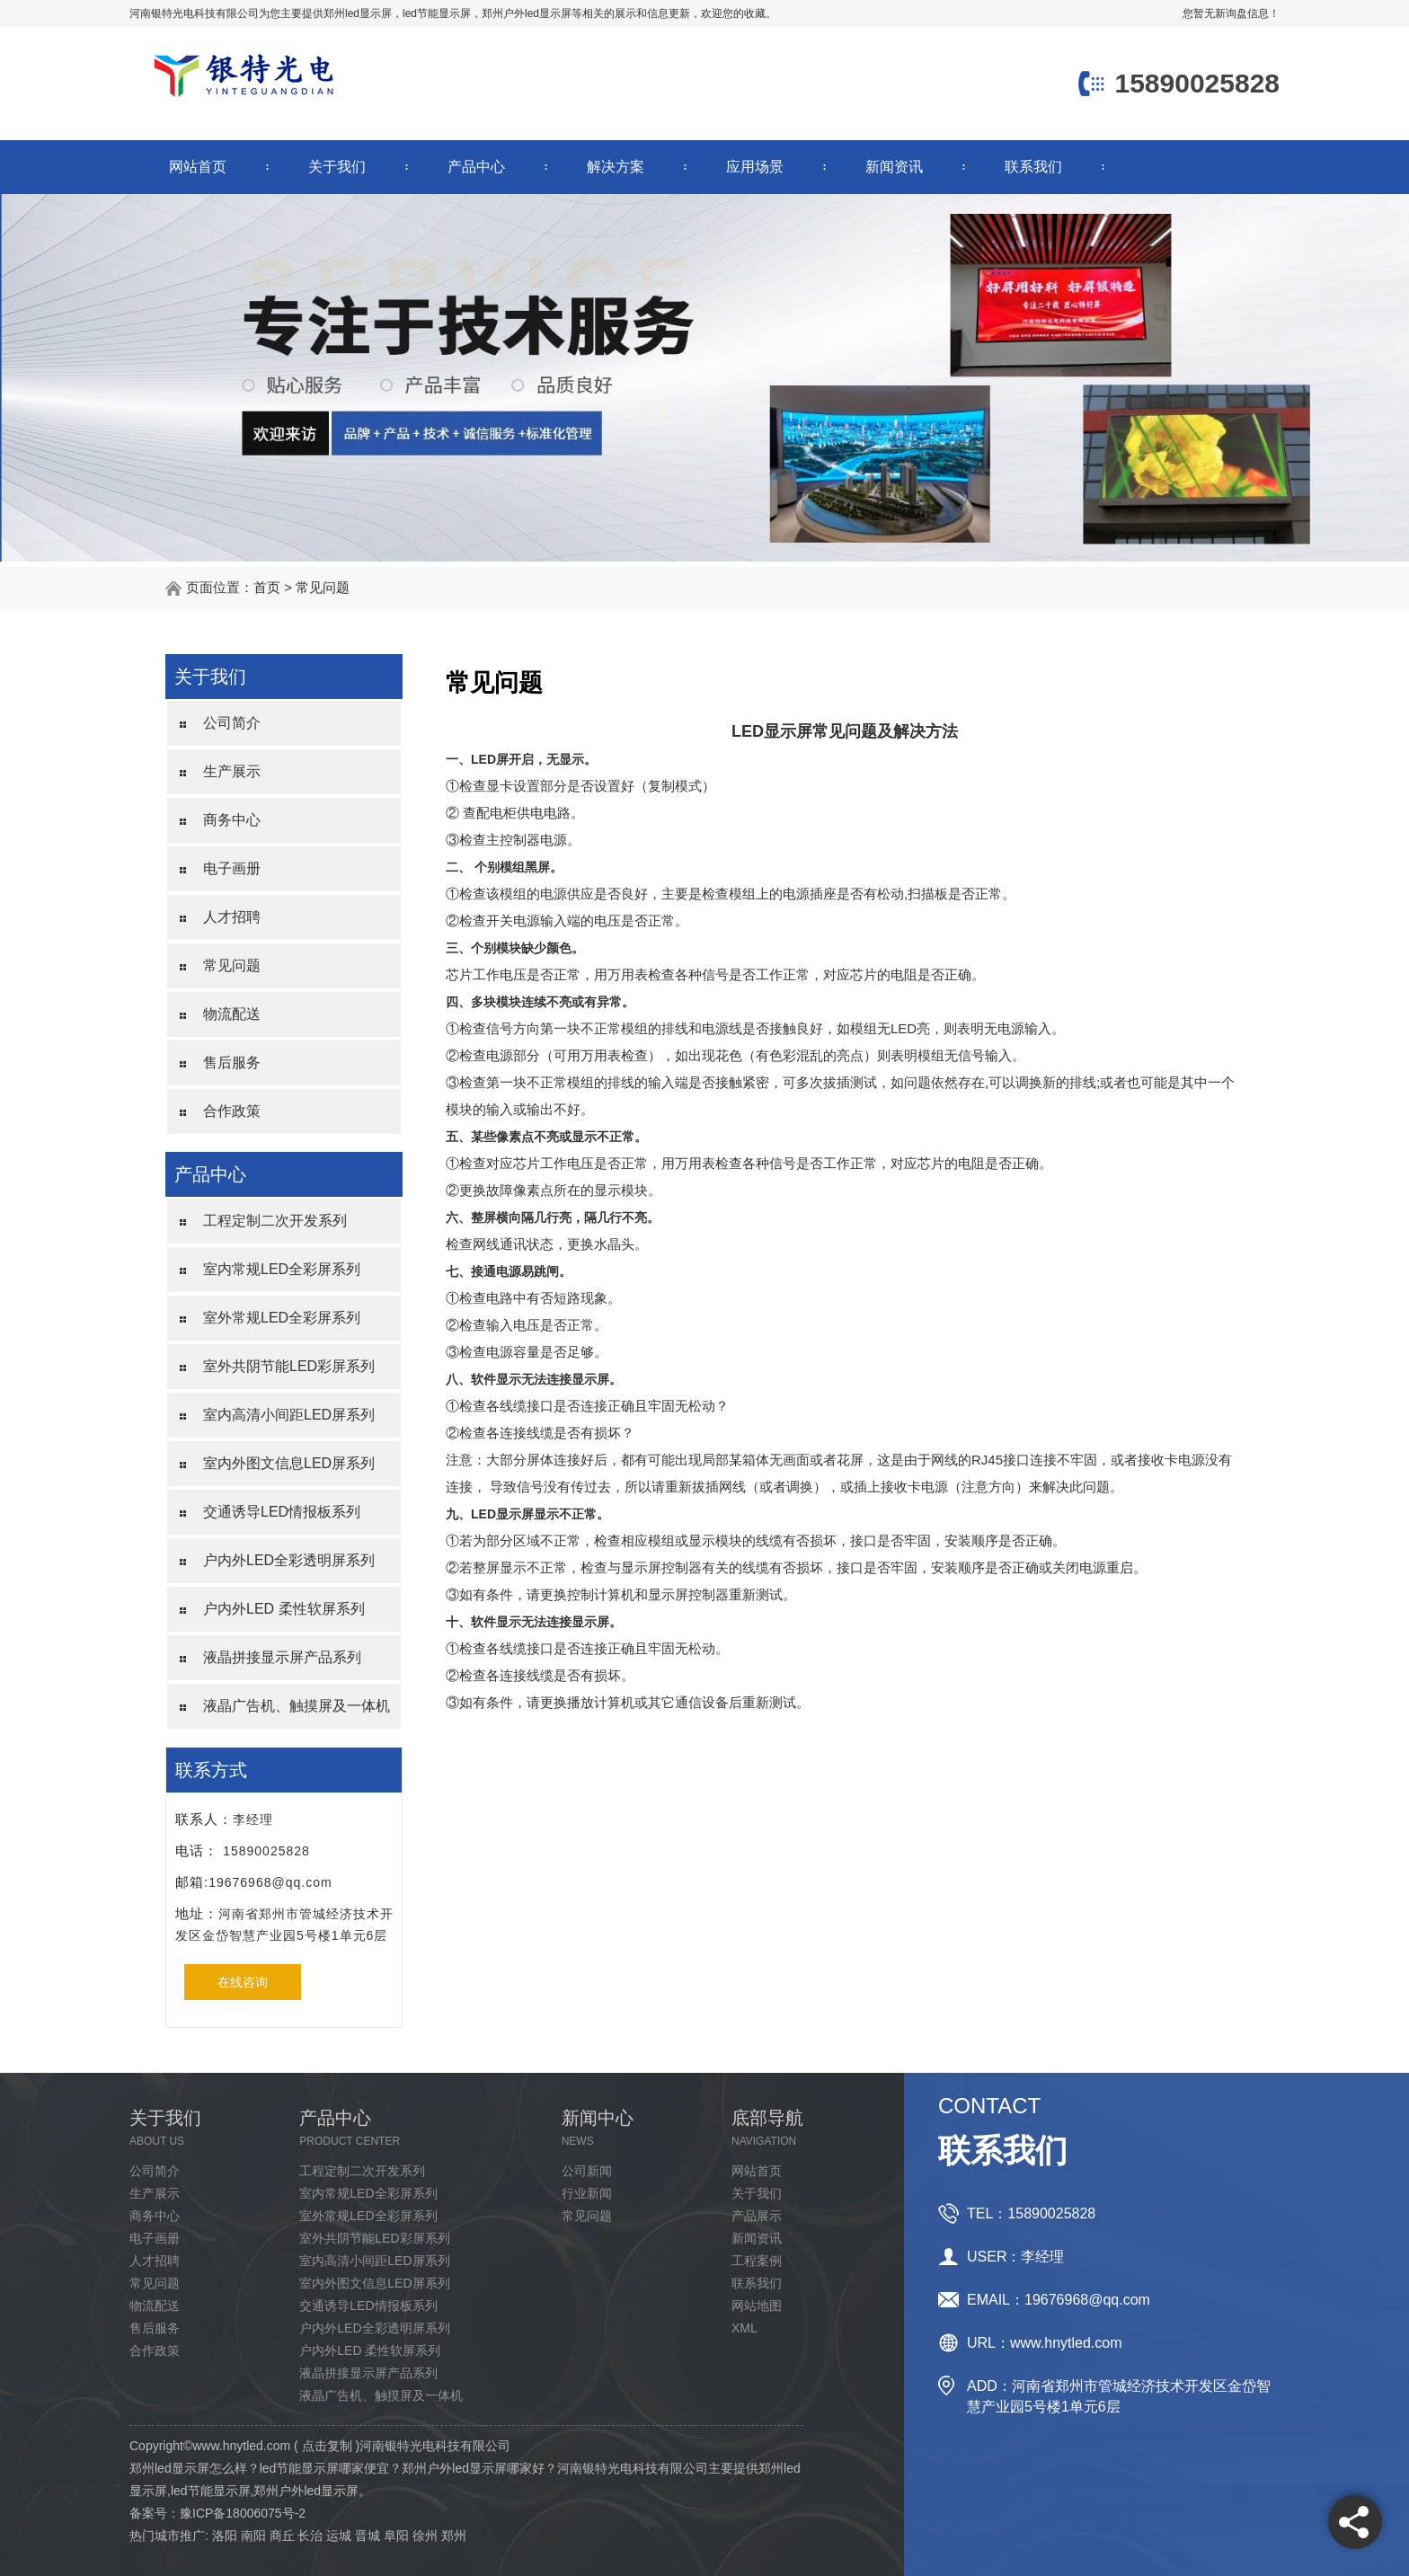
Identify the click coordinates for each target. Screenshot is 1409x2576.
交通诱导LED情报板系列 (281, 1511)
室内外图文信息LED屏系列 (289, 1463)
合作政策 (232, 1111)
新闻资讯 (894, 166)
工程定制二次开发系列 (275, 1220)
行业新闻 (587, 2193)
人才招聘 (232, 917)
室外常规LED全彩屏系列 (281, 1317)
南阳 (253, 2535)
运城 (338, 2535)
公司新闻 (587, 2171)
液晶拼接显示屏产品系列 (282, 1657)
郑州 (453, 2535)
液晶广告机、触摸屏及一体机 (296, 1705)
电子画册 (232, 868)
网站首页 (197, 166)
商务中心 (232, 820)
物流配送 (232, 1014)
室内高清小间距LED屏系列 (289, 1414)
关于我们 (337, 166)
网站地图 (756, 2305)
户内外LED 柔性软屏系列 (284, 1608)
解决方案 (615, 166)
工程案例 (756, 2260)
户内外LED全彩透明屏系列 (289, 1560)
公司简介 (232, 722)
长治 (310, 2535)
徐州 (425, 2535)
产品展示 (756, 2216)
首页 (266, 587)
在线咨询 (242, 1982)
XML (744, 2328)
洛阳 (224, 2535)
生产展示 (232, 771)
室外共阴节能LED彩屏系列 (289, 1366)
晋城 (367, 2535)
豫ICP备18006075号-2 (243, 2513)
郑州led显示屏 (357, 13)
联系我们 (1033, 166)
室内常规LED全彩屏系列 (281, 1269)
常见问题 (323, 587)
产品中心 (476, 166)
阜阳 (396, 2535)
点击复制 (327, 2446)
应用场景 (755, 166)
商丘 (282, 2535)
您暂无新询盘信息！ (1231, 13)
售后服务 (232, 1062)
